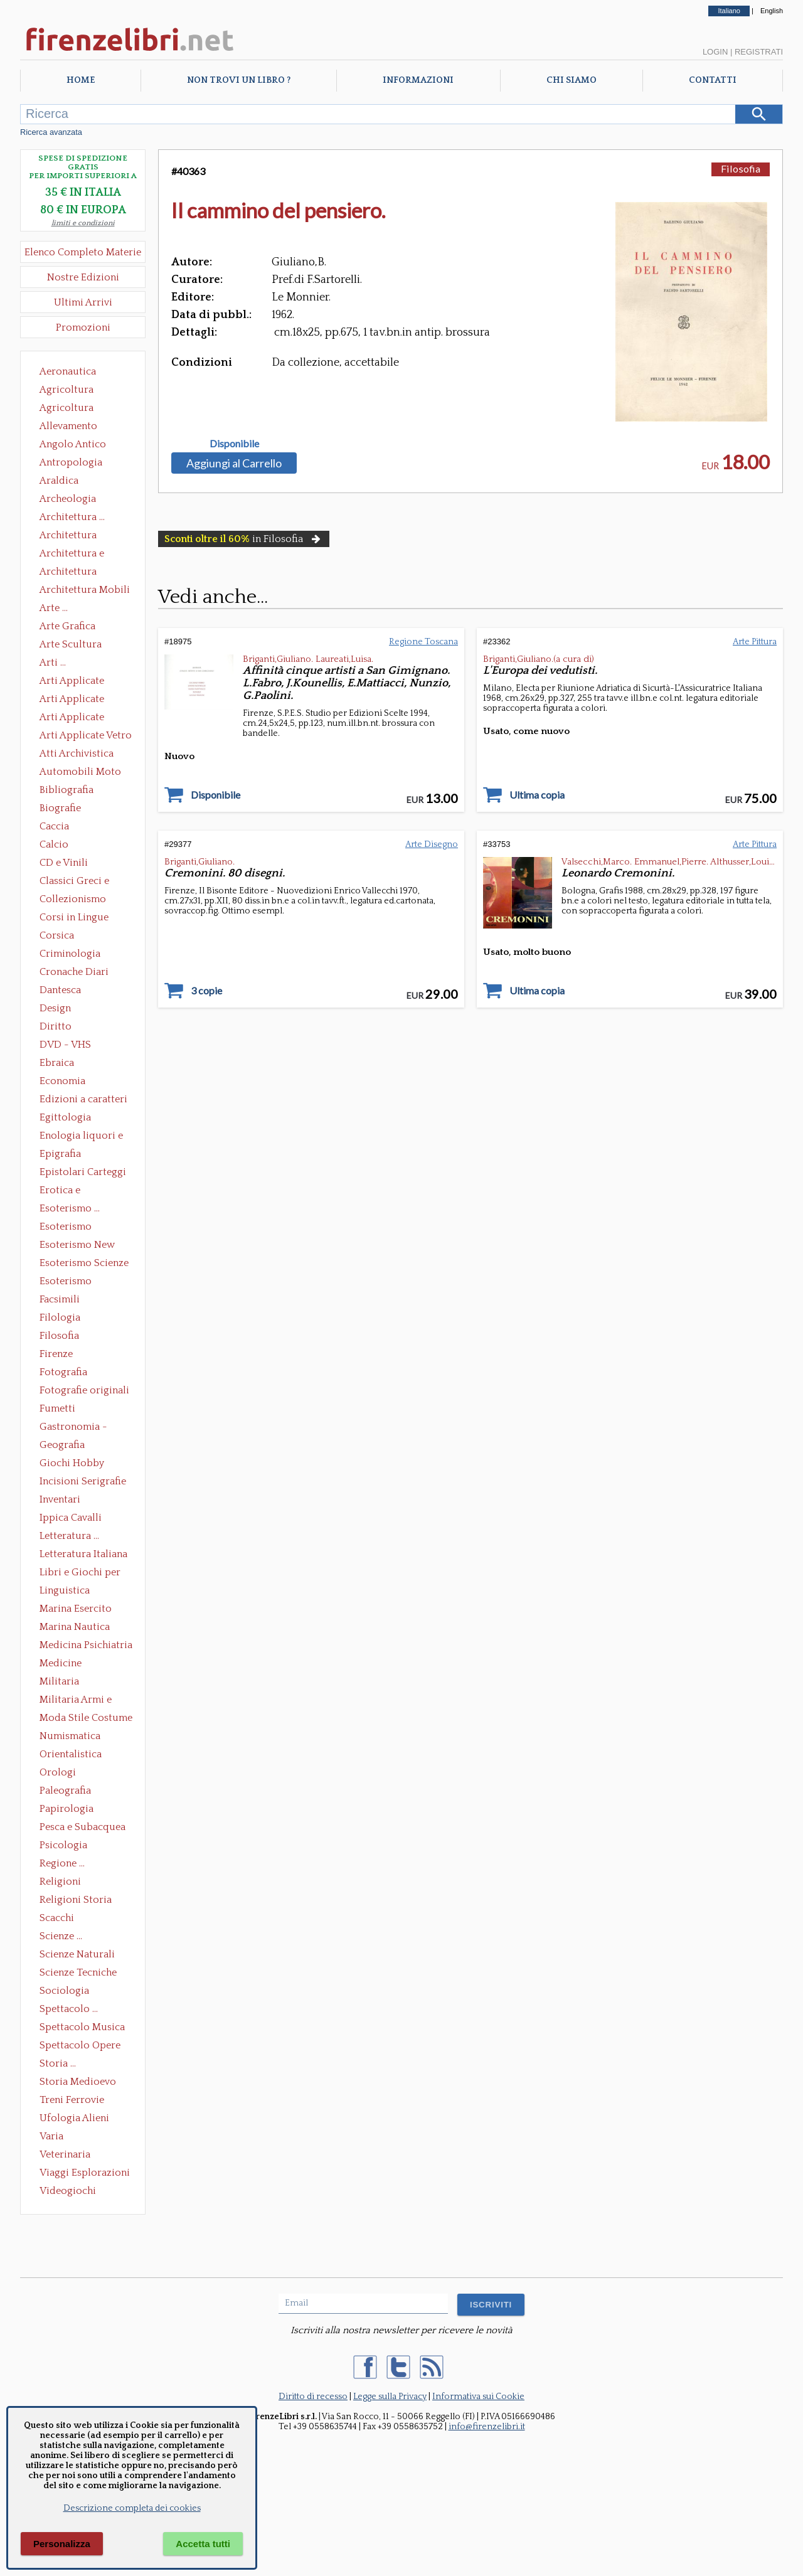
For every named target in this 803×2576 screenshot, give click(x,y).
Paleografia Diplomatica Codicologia (68, 1792)
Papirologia (66, 1808)
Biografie (60, 808)
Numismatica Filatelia (70, 1737)
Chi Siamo (571, 80)
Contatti (713, 80)
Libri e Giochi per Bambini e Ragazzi (81, 1573)
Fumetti (57, 1408)
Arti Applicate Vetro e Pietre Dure (86, 736)
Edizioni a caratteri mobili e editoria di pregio (84, 1100)
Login (715, 51)
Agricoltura (66, 389)
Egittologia (65, 1117)
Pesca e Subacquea (82, 1827)
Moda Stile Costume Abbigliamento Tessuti (86, 1719)
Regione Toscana (423, 642)
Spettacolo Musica (82, 2027)
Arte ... (54, 608)
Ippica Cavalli (71, 1517)
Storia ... (58, 2063)
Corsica (57, 935)
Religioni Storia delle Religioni (76, 1901)
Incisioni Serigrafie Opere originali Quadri (83, 1482)
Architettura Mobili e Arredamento (85, 591)
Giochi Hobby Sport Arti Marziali (83, 1464)
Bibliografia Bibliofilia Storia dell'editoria (77, 791)
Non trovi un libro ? (238, 80)
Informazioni (418, 80)
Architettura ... (72, 517)
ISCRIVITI (491, 2304)
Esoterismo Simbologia (66, 1282)
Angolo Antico (73, 444)
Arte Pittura (755, 642)
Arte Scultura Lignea (71, 645)
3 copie (206, 991)
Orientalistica (71, 1754)
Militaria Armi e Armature (76, 1701)
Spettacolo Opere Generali (80, 2046)
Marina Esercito (76, 1608)
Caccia (54, 826)
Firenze (56, 1354)
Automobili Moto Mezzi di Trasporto (83, 773)
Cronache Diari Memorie (74, 973)
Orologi (58, 1772)
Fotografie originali (84, 1390)
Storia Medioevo (78, 2081)
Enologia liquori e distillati (81, 1137)
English (771, 10)
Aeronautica (68, 371)
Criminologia (70, 953)
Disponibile (234, 444)
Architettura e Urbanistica (72, 555)
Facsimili (60, 1299)
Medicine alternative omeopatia (64, 1664)
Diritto (56, 1026)
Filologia (60, 1317)
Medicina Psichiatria (86, 1645)
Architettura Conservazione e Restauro (77, 536)
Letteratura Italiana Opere (83, 1555)
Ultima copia (537, 795)
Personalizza (61, 2543)
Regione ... (62, 1863)
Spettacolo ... (69, 2008)
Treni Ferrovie (72, 2099)
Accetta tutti (203, 2543)
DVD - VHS (65, 1044)
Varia (51, 2136)
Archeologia (68, 498)
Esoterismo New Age (77, 1246)
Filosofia (59, 1335)
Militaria (59, 1681)
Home (80, 80)
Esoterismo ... (70, 1208)
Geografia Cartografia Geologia (66, 1446)
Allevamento (68, 426)
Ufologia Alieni (74, 2118)
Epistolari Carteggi (83, 1172)
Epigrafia (60, 1153)
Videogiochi (68, 2190)
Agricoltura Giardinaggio (70, 409)
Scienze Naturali (77, 1954)
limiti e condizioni (83, 223)
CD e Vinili (64, 862)
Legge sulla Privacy (390, 2397)
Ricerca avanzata (51, 132)
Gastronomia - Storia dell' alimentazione (73, 1428)
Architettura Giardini (68, 573)
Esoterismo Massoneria (66, 1228)
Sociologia (64, 1990)
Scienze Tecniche (78, 1972)
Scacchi (57, 1918)
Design (55, 1008)
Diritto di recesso (313, 2397)
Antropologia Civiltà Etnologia (78, 464)
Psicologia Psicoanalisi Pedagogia (66, 1846)
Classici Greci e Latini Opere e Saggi (85, 882)
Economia (62, 1081)
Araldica (59, 480)
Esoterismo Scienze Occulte (84, 1264)
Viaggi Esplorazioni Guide (85, 2174)
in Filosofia (243, 539)
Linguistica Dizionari (65, 1592)
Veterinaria (65, 2154)
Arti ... (53, 662)
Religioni (60, 1881)
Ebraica (57, 1062)
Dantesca (60, 990)
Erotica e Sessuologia (67, 1191)
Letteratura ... (69, 1535)
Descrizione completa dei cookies (132, 2508)
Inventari (60, 1499)
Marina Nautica (75, 1626)
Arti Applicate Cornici (72, 700)
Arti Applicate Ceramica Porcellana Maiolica (85, 682)
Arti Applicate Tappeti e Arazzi (77, 718)
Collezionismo (73, 899)
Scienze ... (61, 1936)
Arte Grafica (67, 626)
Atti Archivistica (77, 753)
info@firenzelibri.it (487, 2427)
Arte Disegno (431, 844)
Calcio (54, 844)
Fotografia (63, 1372)
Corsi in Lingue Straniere (74, 918)
